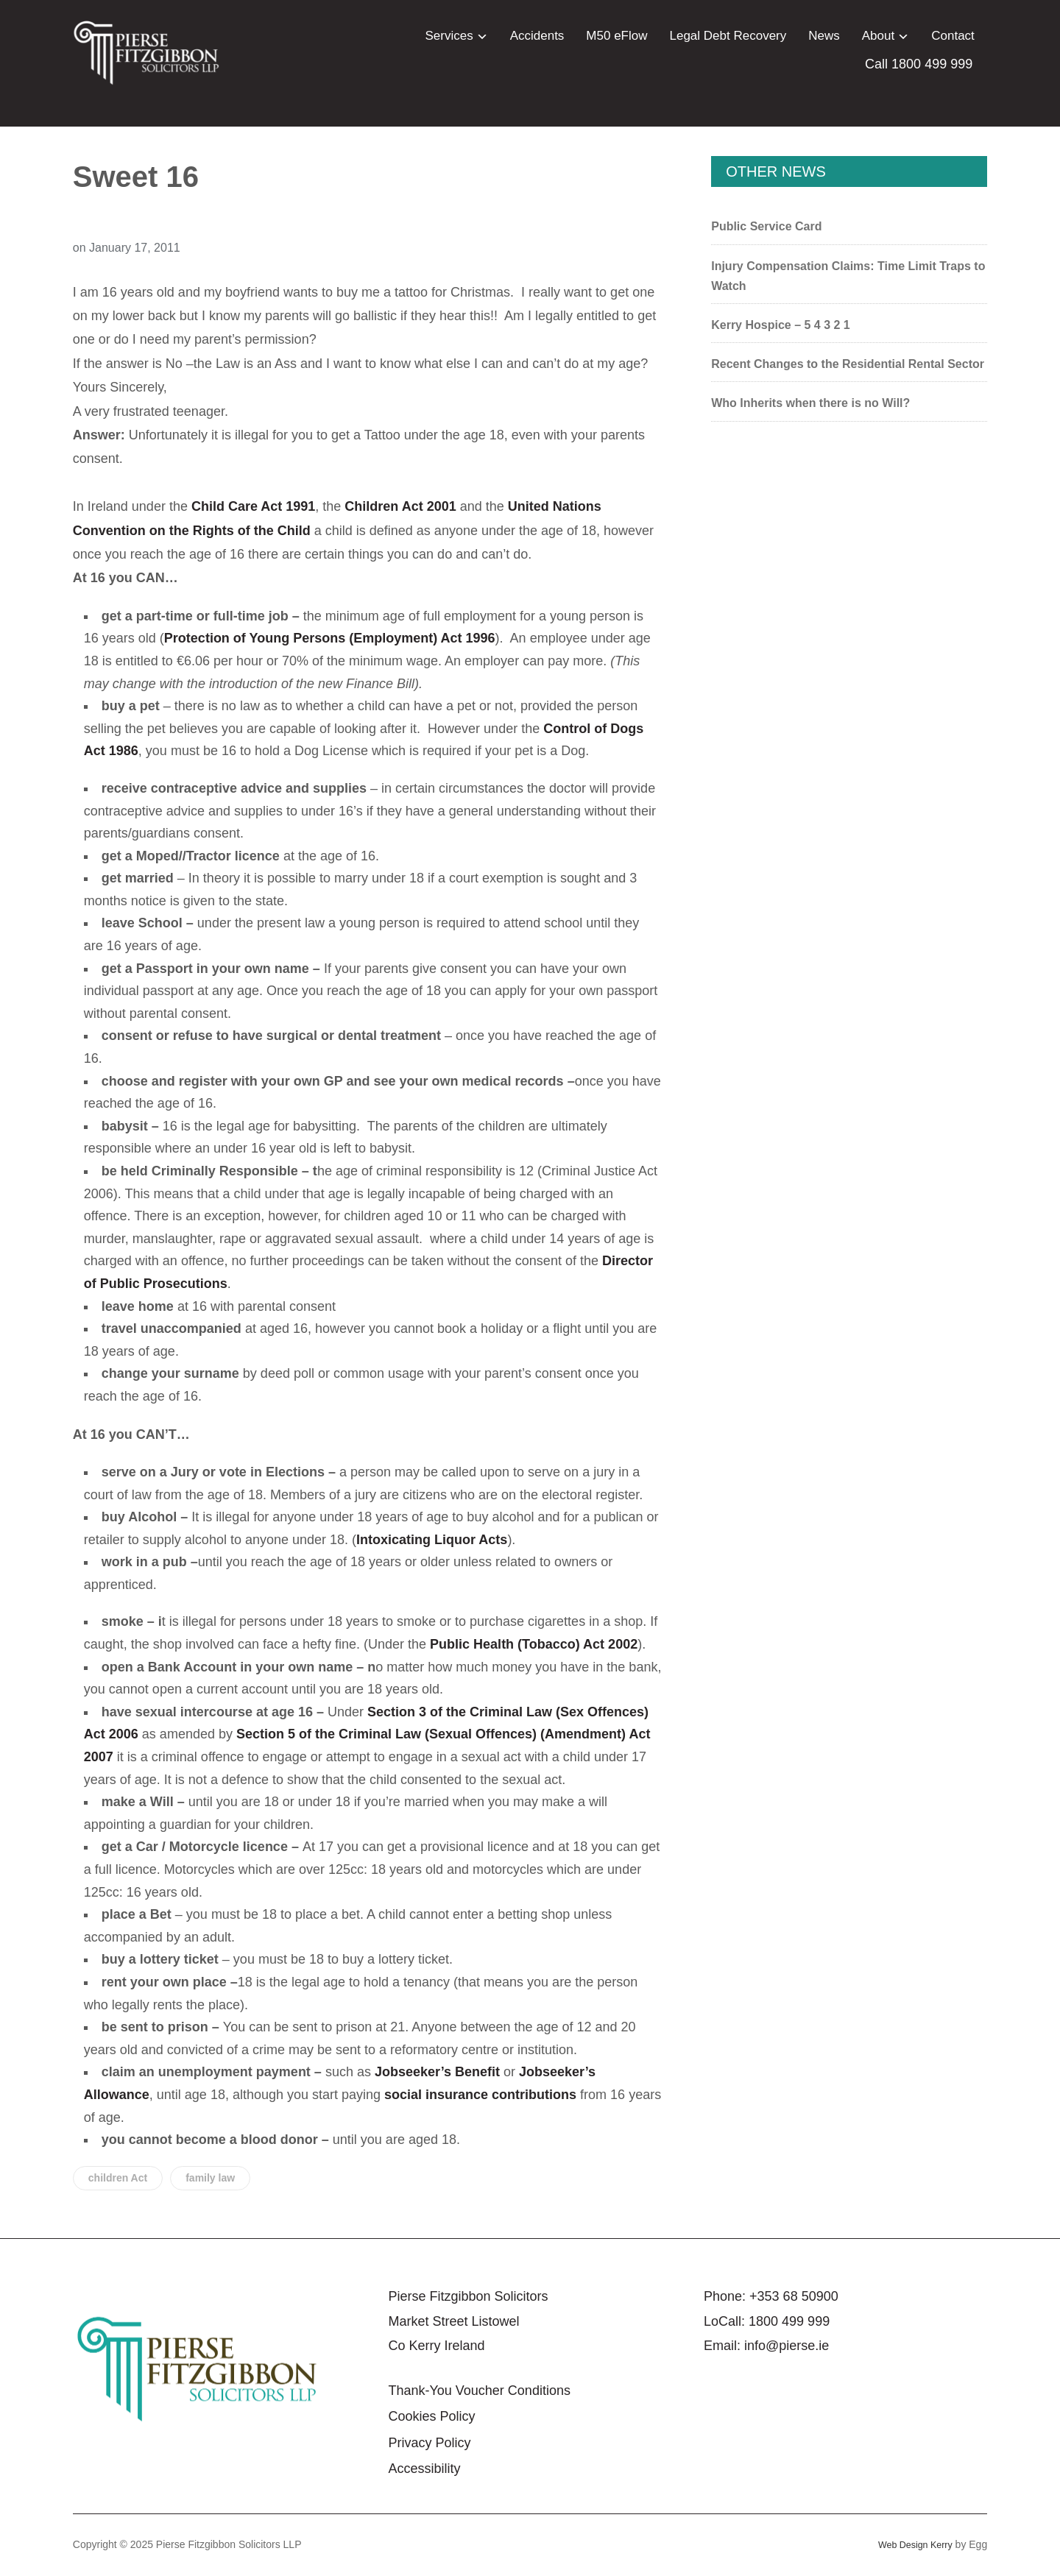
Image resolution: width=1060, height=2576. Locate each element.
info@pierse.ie (786, 2345)
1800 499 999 (789, 2321)
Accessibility (424, 2468)
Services (449, 36)
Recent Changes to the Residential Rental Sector (847, 364)
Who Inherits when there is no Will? (810, 403)
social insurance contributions (480, 2094)
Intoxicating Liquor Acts (431, 1539)
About (878, 36)
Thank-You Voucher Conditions (479, 2390)
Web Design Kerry (910, 2544)
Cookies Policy (431, 2416)
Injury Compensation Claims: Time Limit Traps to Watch (848, 276)
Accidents (537, 36)
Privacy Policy (429, 2442)
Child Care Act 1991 (253, 506)
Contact (953, 36)
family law (210, 2178)
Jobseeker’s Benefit (437, 2071)
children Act (117, 2178)
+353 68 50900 (793, 2296)
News (824, 36)
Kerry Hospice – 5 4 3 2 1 (780, 325)
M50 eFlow (616, 36)
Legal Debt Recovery (728, 36)
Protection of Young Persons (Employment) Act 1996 (329, 638)
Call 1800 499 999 (918, 64)
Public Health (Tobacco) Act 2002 (533, 1644)
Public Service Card (766, 226)
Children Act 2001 (400, 506)
